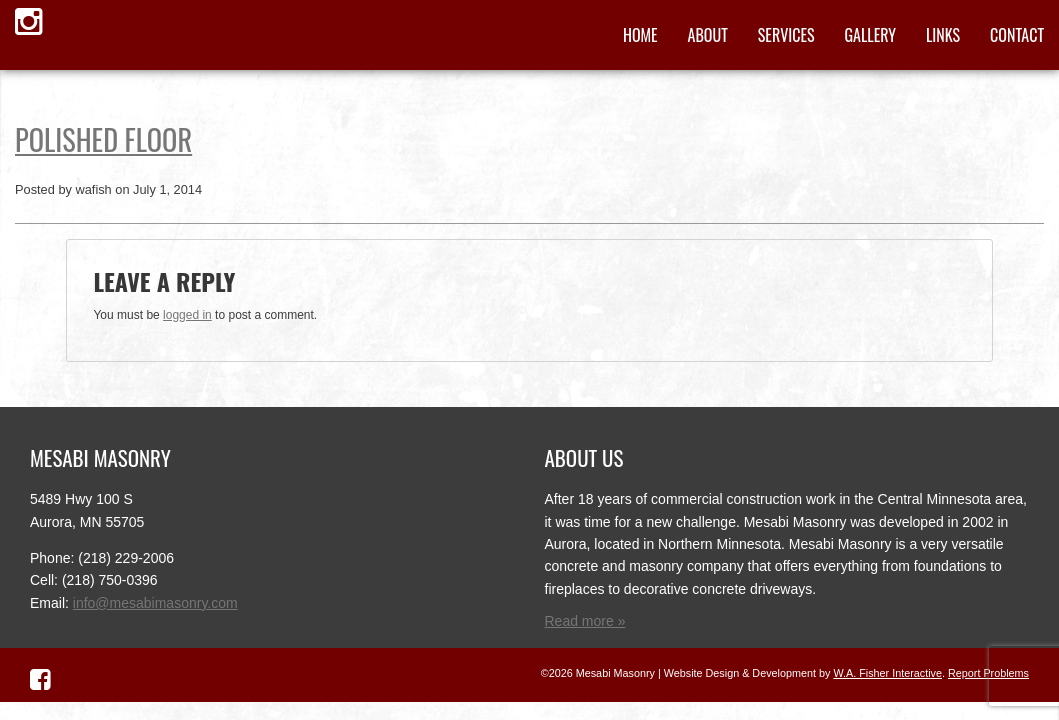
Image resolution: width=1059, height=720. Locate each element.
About (708, 35)
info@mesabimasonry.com (155, 603)
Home (640, 35)
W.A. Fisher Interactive (887, 673)
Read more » (585, 621)
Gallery (870, 35)
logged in (187, 315)
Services (786, 35)
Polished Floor (103, 139)
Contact (1017, 35)
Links (943, 35)
